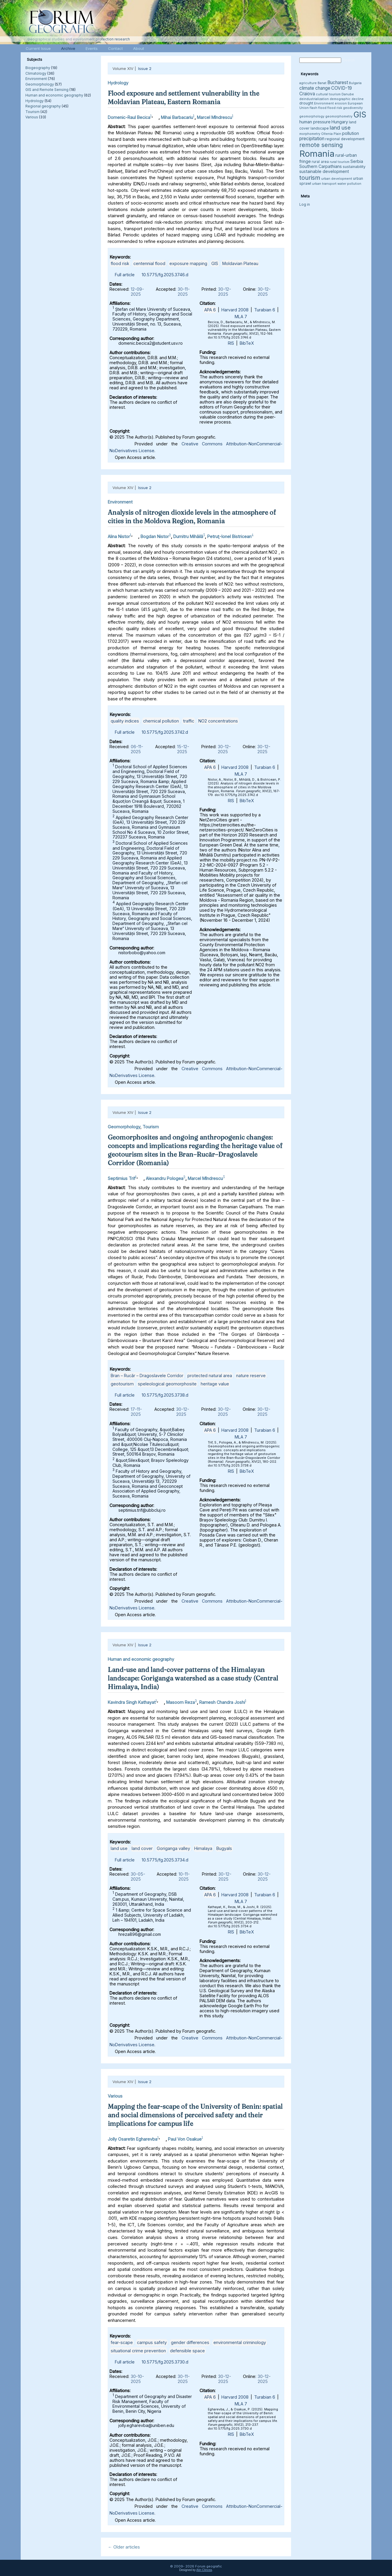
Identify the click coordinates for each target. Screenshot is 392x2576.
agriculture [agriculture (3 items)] (308, 83)
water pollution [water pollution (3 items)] (349, 184)
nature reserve (251, 1375)
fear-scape (122, 2342)
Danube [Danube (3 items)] (348, 94)
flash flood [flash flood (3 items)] (318, 108)
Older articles (124, 2546)
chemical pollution (161, 720)
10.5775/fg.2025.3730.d (165, 2361)
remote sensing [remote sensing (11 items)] (321, 144)
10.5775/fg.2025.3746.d (165, 274)
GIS (214, 263)
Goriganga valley (173, 1848)
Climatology (35, 73)
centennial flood (149, 263)
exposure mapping (188, 263)
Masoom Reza (180, 1702)
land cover (142, 1848)
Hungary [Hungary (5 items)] (339, 121)
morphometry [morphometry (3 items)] (309, 134)
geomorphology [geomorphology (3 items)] (311, 116)
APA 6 (210, 309)
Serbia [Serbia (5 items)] (356, 161)
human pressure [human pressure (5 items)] (315, 121)
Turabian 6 (264, 309)
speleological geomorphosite (167, 1383)
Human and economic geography (54, 95)
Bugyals (224, 1848)
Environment (36, 78)
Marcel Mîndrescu (214, 117)
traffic (188, 720)
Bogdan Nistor (155, 536)
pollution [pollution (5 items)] (350, 133)
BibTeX (247, 343)
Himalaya (203, 1848)
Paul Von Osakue (185, 2139)
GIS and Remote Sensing (46, 89)
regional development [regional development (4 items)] (345, 139)
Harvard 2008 (235, 309)
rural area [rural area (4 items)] (320, 161)
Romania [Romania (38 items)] (316, 153)
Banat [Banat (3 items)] (322, 83)
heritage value (215, 1383)
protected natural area (209, 1375)
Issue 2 (144, 68)
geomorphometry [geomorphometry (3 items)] (338, 116)
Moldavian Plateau (240, 263)
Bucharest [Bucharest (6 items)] (337, 82)
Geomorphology (39, 84)
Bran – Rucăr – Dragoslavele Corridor (147, 1375)
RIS (231, 343)
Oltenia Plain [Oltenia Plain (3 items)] (331, 134)
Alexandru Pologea (164, 1178)
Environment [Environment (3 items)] (324, 103)
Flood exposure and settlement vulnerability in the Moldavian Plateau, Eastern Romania (183, 97)
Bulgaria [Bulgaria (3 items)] (355, 83)
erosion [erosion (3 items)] (341, 103)
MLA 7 (241, 316)
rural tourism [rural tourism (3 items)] (339, 162)
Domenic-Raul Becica (129, 117)
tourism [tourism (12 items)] (309, 177)
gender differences (190, 2342)
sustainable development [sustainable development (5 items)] (324, 171)
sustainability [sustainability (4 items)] (354, 166)
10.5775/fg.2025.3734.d (165, 1859)
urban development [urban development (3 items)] (336, 179)
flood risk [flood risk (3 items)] (334, 108)
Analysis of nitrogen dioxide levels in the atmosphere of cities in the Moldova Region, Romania (192, 516)
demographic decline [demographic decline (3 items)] (347, 99)
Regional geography (43, 106)
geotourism (122, 1383)
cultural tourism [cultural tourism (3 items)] (328, 94)
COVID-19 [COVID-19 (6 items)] (341, 88)
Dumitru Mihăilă (188, 536)
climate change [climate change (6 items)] (314, 88)
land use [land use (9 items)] (340, 127)
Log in (304, 204)
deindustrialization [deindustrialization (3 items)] (314, 99)
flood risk (120, 263)
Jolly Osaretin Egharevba (132, 2139)
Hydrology (34, 101)
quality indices (125, 720)
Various (31, 117)
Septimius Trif (121, 1178)
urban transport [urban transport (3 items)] (324, 184)
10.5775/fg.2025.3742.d (165, 732)
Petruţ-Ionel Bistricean (229, 536)
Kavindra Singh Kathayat (132, 1702)
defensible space (187, 2350)
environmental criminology (239, 2342)
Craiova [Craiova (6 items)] (307, 94)
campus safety (152, 2342)
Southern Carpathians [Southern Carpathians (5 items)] (320, 166)
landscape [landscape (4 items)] (320, 128)
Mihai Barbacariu (177, 117)
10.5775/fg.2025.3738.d (165, 1394)
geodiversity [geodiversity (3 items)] (353, 108)
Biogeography (37, 68)
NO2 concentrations (218, 720)
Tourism (32, 111)
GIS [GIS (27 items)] (359, 114)
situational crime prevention (138, 2350)
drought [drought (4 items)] (306, 103)
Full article (125, 274)
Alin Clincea (204, 2570)
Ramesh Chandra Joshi (222, 1702)
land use (119, 1848)
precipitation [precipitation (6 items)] (311, 138)
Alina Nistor (119, 536)
